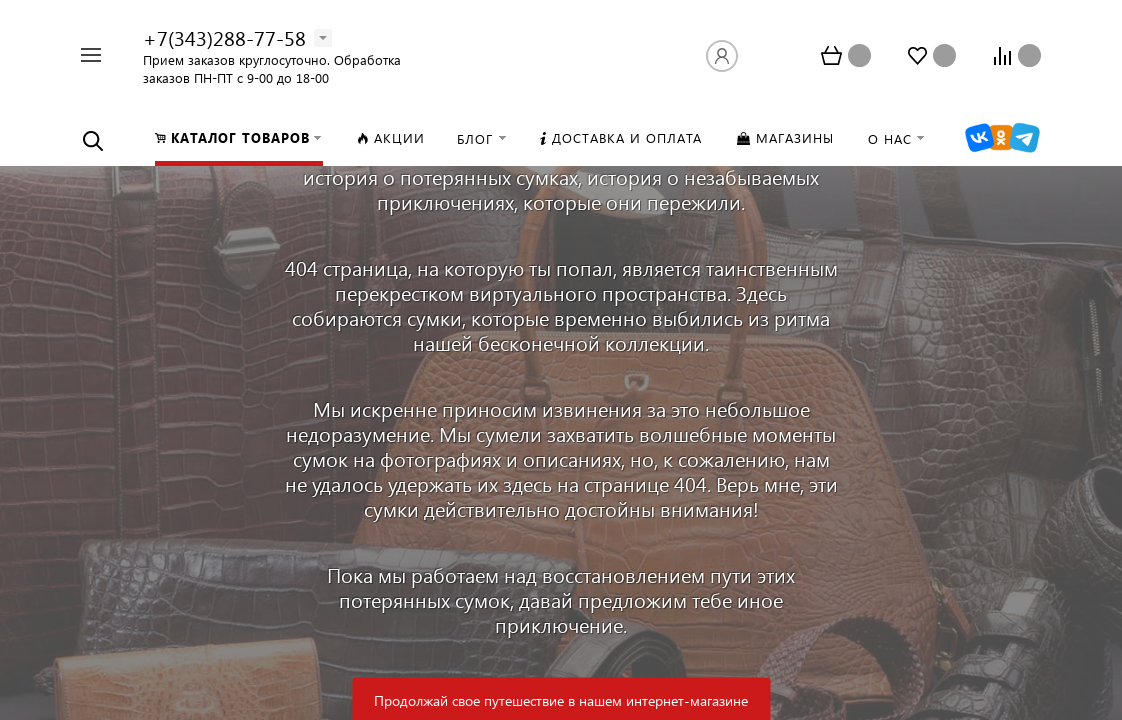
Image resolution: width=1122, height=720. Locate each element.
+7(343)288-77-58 (224, 37)
